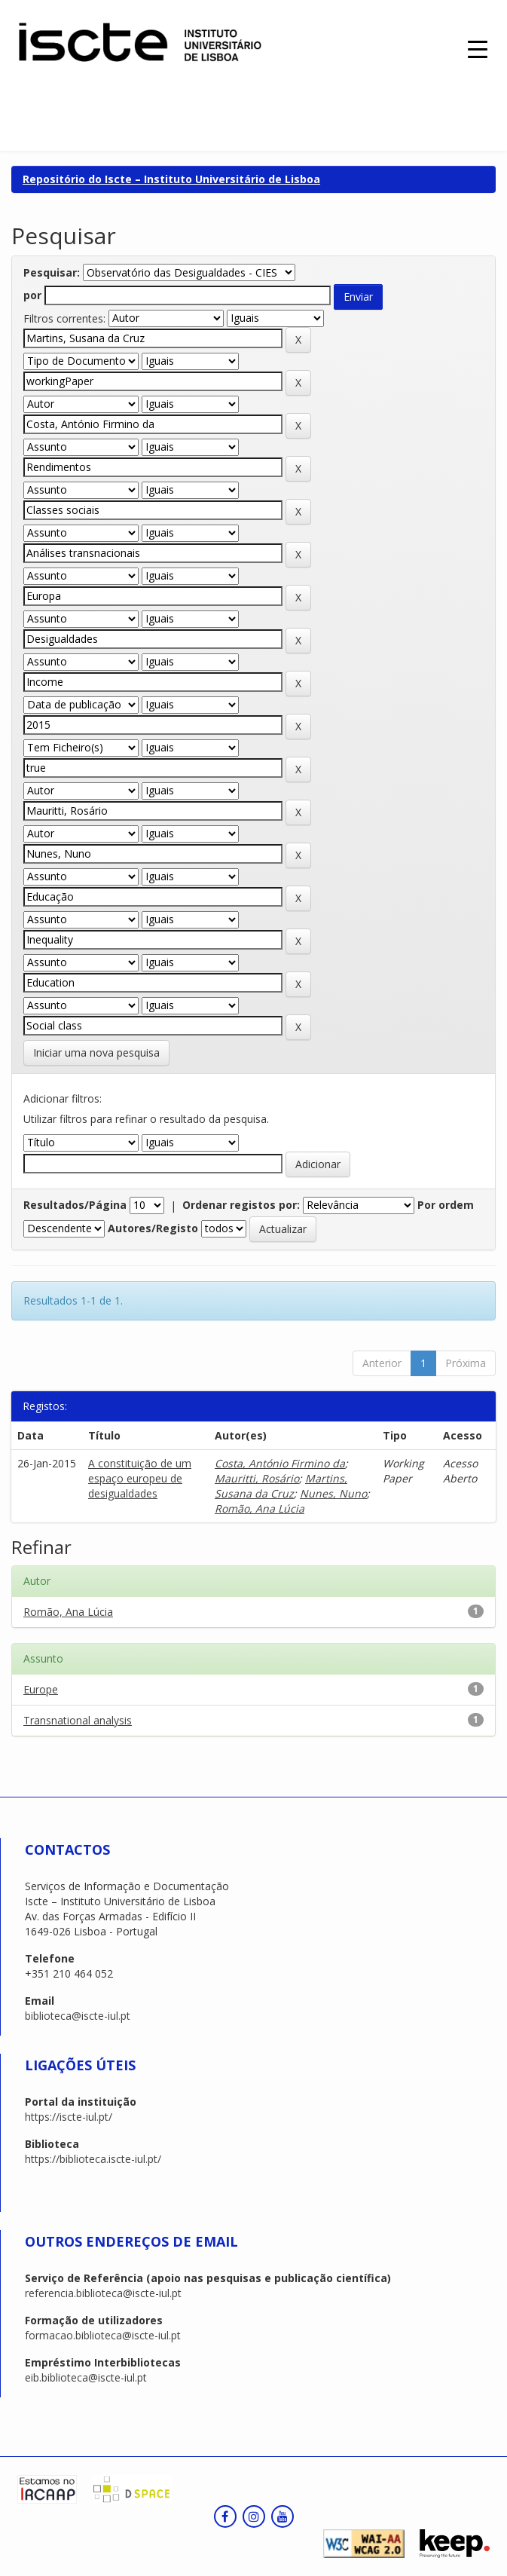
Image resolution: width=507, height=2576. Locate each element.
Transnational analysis (77, 1720)
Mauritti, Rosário (257, 1478)
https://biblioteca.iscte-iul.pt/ (93, 2159)
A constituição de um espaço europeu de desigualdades (139, 1478)
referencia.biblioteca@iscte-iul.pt (103, 2293)
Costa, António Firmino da (280, 1463)
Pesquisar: (51, 272)
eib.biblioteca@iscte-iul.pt (86, 2377)
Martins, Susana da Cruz (281, 1486)
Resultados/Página (75, 1205)
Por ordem (445, 1205)
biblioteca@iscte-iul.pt (77, 2015)
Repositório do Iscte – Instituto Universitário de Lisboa (171, 179)
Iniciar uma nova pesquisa (96, 1052)
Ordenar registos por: (241, 1205)
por (32, 295)
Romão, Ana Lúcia (259, 1508)
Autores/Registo (153, 1228)
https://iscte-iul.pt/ (68, 2116)
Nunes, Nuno (333, 1493)
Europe (40, 1689)
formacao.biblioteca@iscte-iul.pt (103, 2335)
